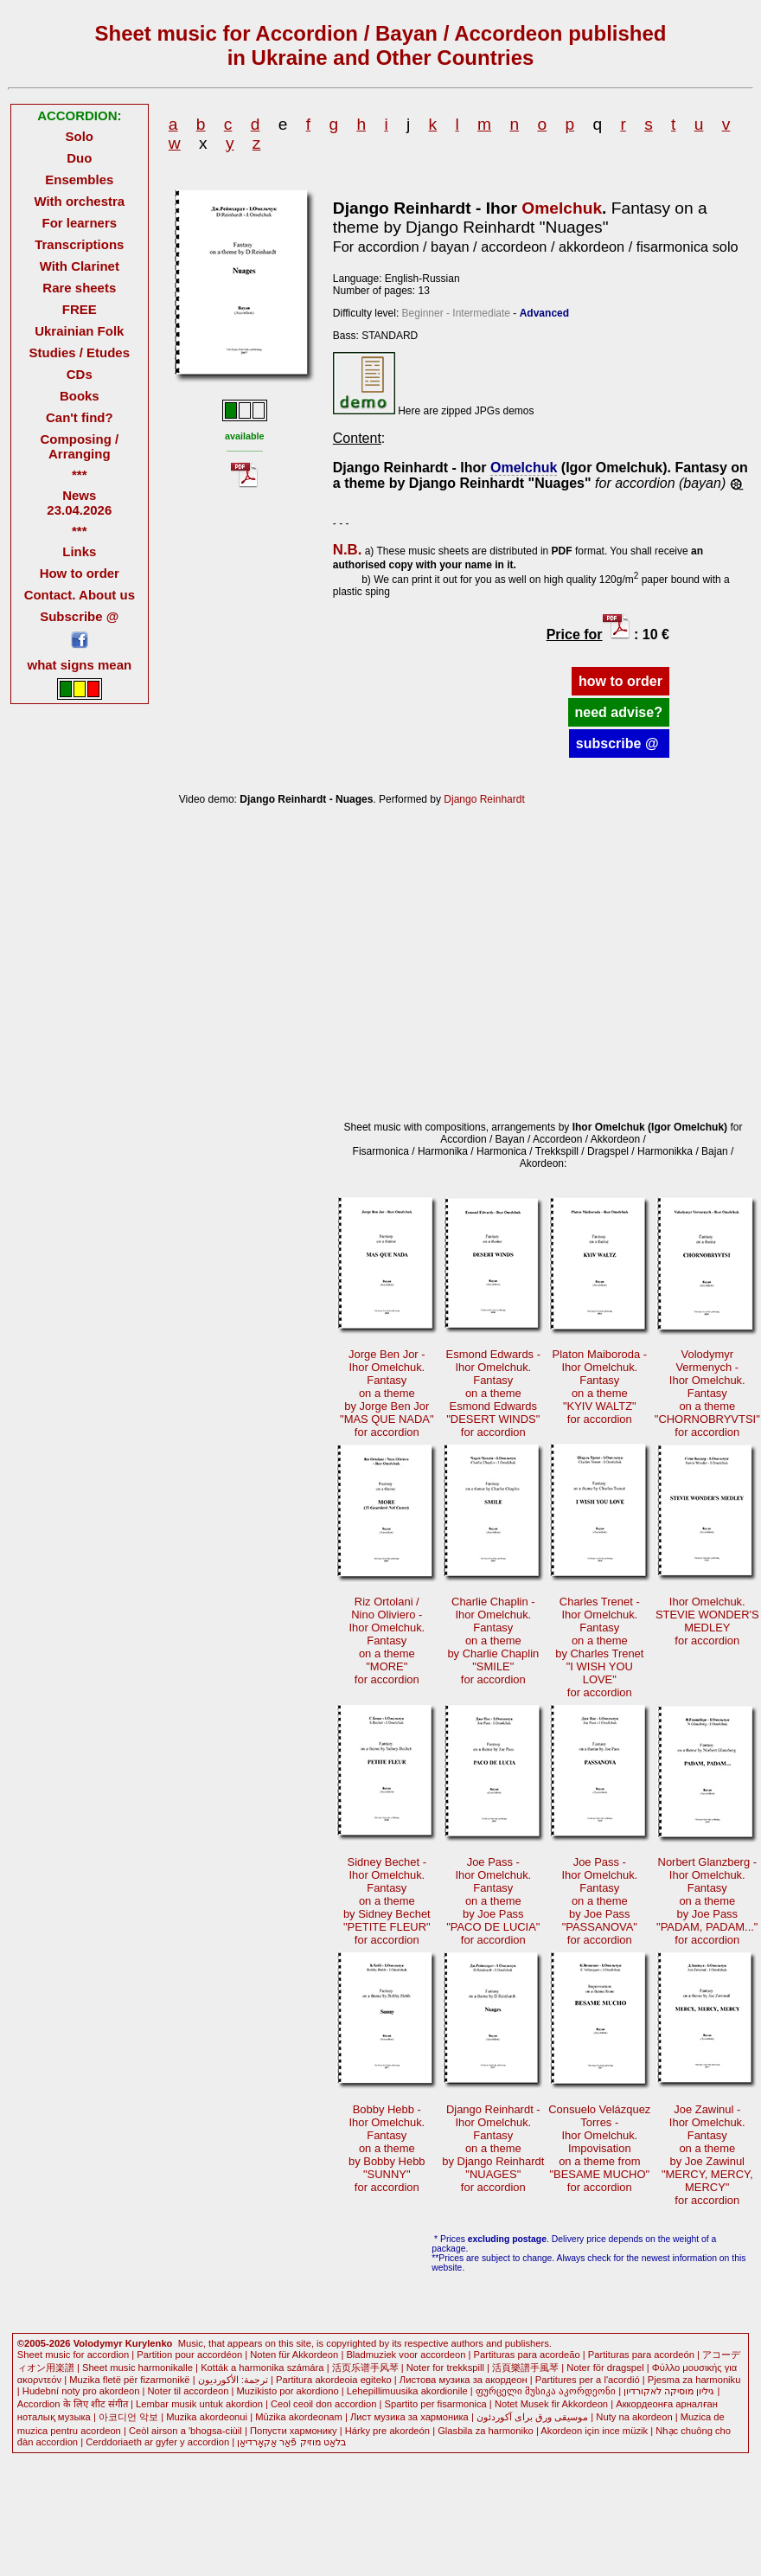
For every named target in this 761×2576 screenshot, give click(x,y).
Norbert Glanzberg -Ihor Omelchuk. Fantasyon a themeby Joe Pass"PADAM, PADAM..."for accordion (707, 1900)
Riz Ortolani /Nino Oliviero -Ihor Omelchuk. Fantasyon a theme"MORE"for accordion (387, 1640)
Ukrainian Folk (79, 331)
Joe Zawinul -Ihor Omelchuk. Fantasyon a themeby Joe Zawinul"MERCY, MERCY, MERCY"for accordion (707, 2155)
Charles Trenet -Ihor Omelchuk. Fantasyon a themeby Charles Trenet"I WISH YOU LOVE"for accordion (599, 1647)
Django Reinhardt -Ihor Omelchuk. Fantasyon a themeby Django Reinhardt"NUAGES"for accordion (493, 2148)
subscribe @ (619, 743)
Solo (79, 136)
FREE (79, 309)
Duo (79, 158)
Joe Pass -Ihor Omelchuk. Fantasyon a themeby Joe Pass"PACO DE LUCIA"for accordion (493, 1900)
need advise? (618, 712)
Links (79, 551)
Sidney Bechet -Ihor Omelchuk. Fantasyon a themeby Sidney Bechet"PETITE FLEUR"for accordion (387, 1900)
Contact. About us (79, 594)
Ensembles (79, 179)
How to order (79, 573)
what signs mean (79, 664)
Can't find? (79, 417)
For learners (80, 222)
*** (79, 474)
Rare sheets (79, 287)
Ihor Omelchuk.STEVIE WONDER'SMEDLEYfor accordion (707, 1621)
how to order (620, 681)
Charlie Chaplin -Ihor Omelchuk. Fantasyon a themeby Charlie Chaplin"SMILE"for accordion (493, 1640)
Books (79, 395)
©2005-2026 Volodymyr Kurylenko (95, 2343)
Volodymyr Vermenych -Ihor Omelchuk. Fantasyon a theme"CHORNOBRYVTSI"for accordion (707, 1393)
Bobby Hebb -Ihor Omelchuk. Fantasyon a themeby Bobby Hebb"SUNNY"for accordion (387, 2148)
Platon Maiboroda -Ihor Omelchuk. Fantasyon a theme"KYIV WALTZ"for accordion (600, 1387)
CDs (80, 374)
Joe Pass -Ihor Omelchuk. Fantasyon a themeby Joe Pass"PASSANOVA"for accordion (599, 1900)
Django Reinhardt (484, 799)
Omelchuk (561, 208)
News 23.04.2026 (79, 502)
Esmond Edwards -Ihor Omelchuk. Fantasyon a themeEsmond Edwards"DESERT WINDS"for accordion (493, 1393)
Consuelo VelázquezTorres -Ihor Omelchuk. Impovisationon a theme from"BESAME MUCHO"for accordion (599, 2148)
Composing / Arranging (79, 446)
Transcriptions (79, 244)
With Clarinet (79, 266)
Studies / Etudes (79, 352)
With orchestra (79, 201)
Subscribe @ (79, 616)
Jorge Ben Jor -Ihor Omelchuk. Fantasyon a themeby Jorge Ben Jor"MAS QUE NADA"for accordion (387, 1393)
